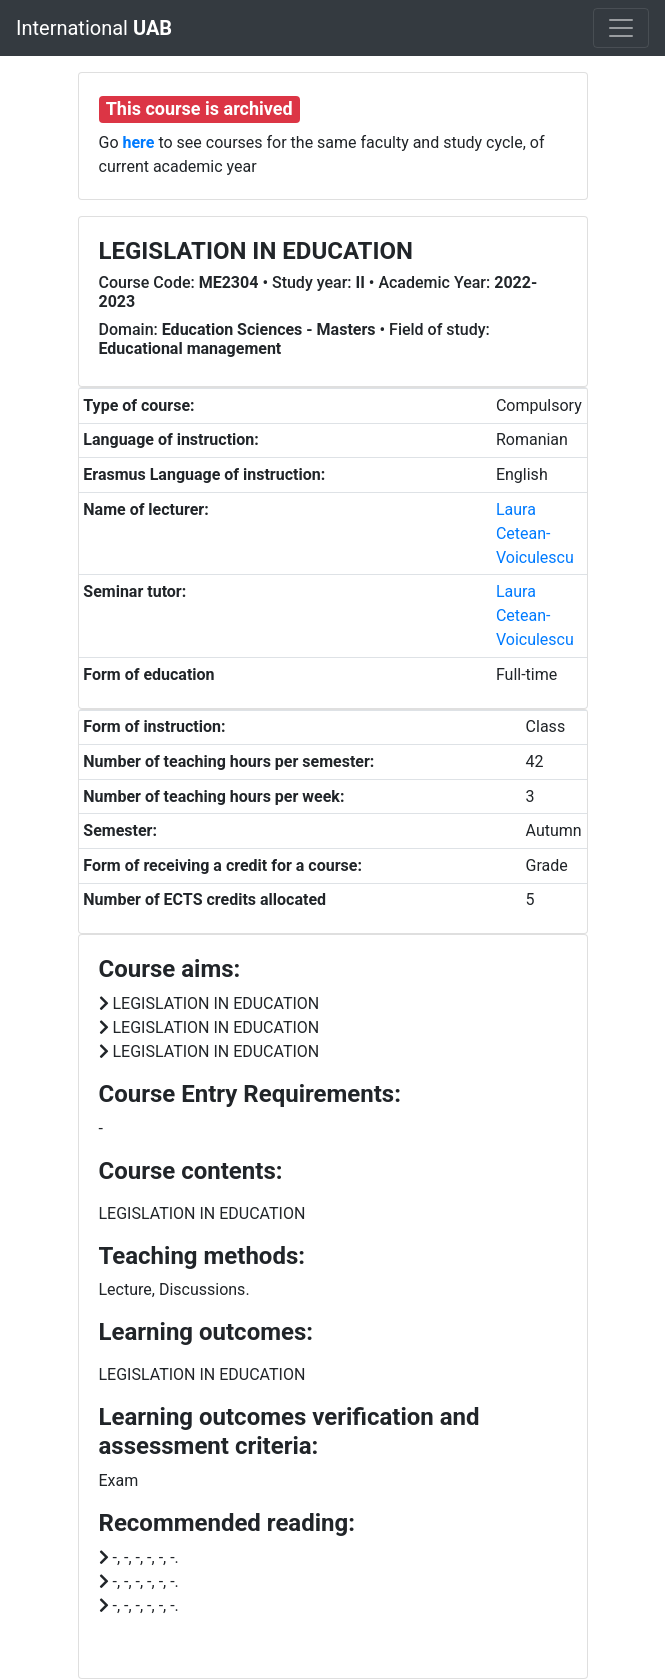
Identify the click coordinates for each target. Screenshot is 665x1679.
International (94, 28)
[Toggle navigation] (621, 28)
